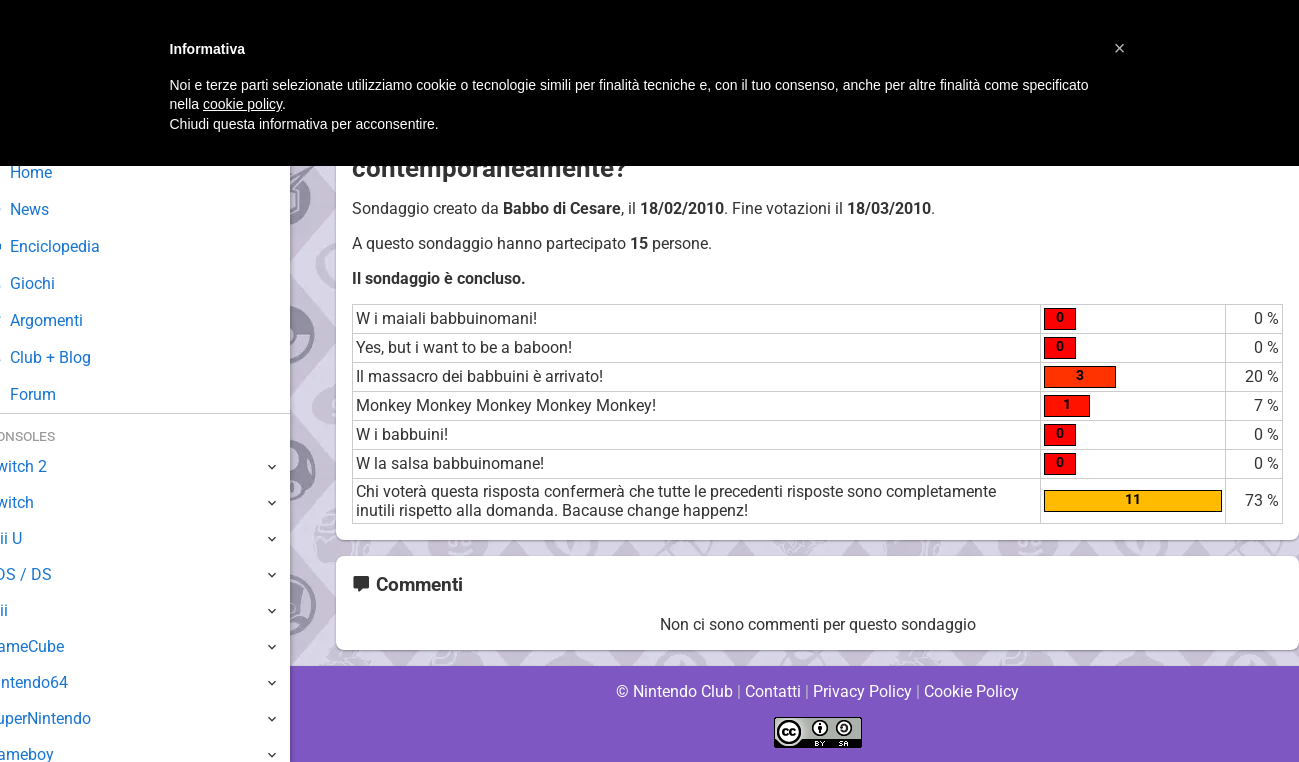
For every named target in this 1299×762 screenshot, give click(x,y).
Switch (40, 502)
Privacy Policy (862, 691)
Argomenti (65, 320)
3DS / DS (48, 574)
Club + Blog (68, 357)
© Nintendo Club (673, 691)
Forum (51, 394)
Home (49, 172)
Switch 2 (46, 466)
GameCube (55, 646)
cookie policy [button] (242, 104)
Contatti (773, 691)
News (48, 209)
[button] (1120, 48)
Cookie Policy (972, 691)
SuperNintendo (69, 718)
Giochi (50, 283)
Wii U (34, 538)
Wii (27, 610)
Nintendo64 (57, 682)
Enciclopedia (73, 246)
